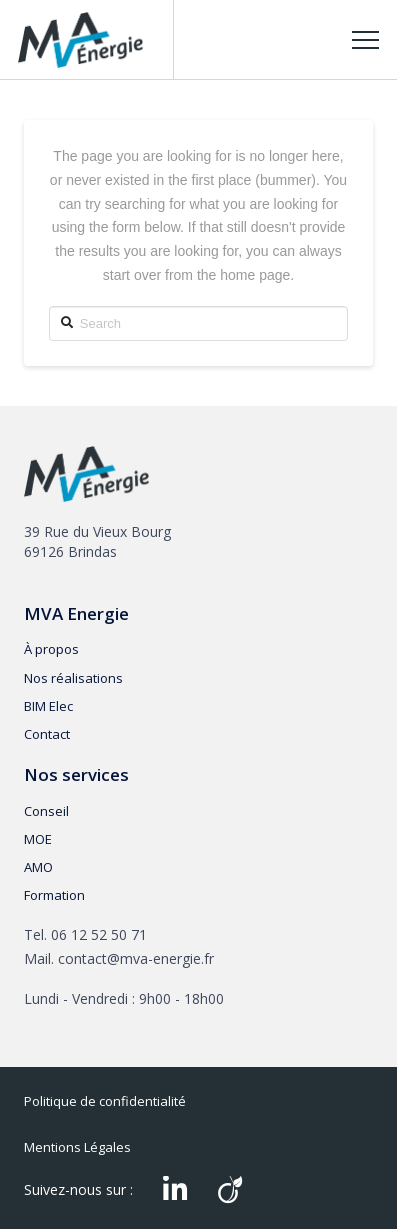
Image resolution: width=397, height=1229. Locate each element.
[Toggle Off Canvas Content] (365, 40)
